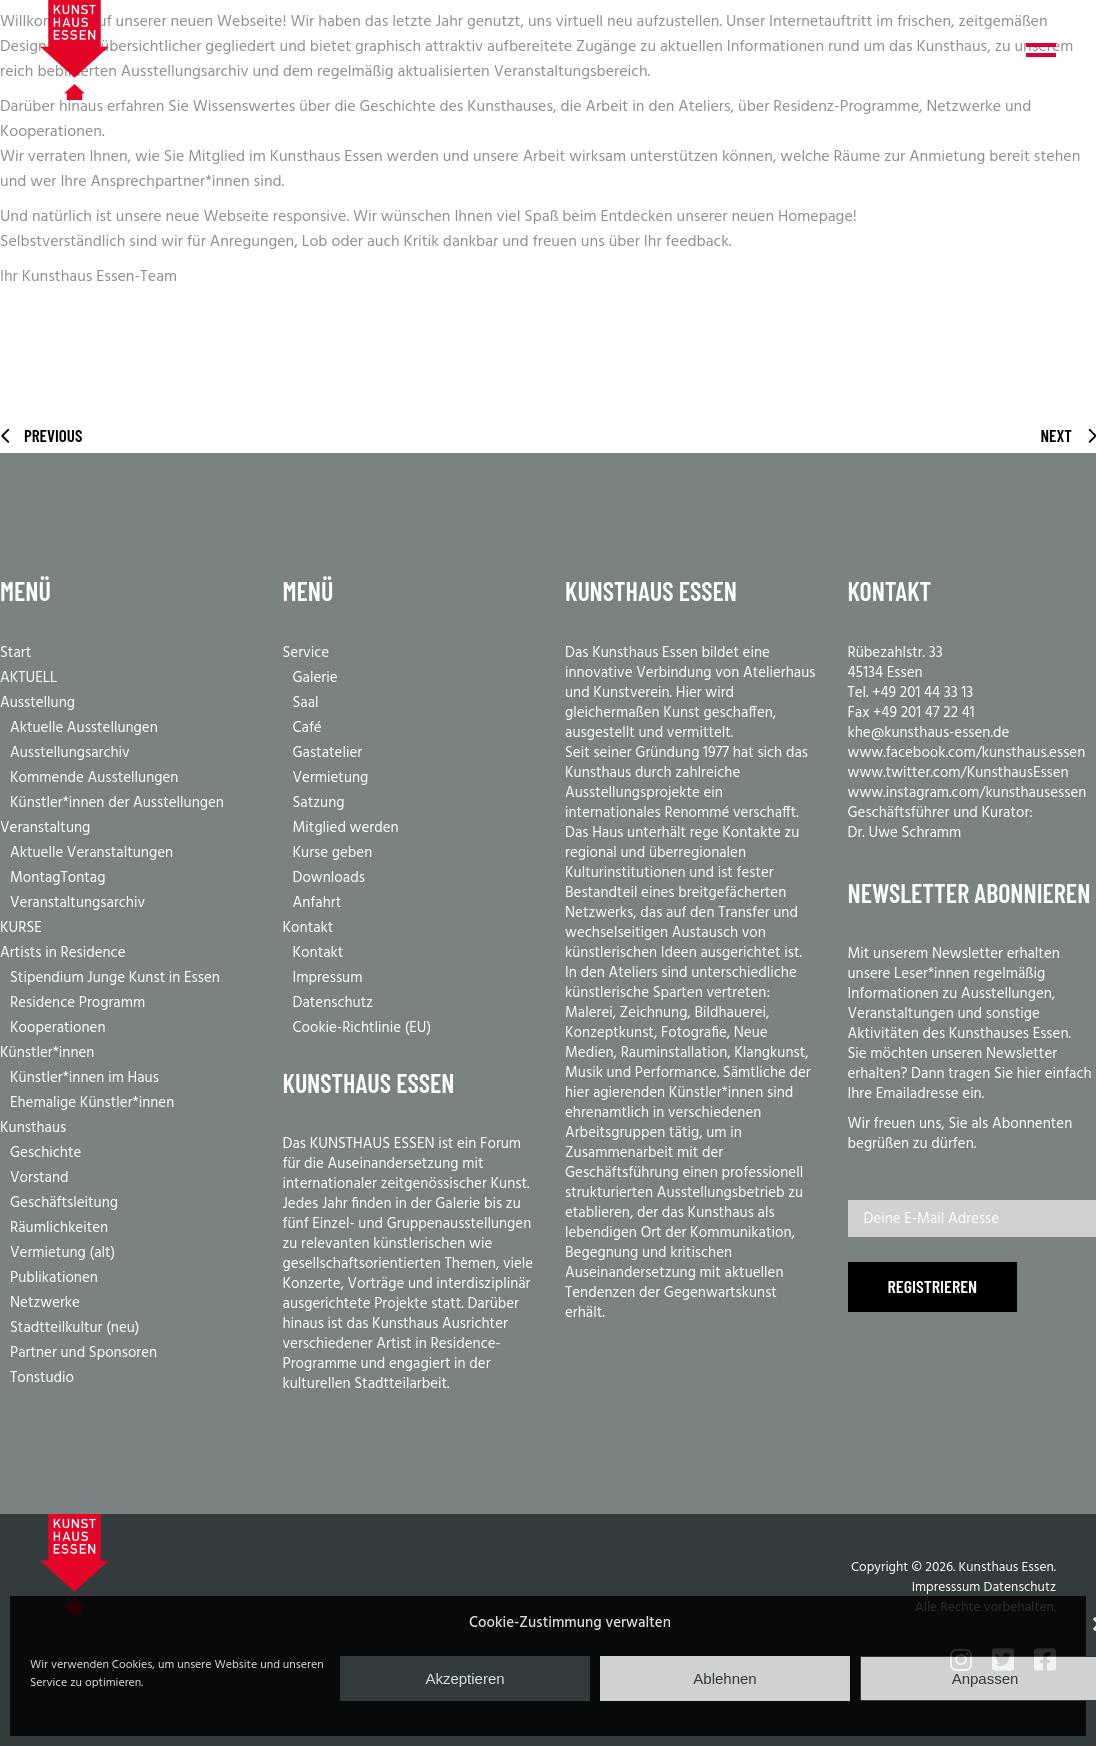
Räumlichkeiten (59, 1228)
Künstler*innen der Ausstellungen (117, 803)
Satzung (319, 803)
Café (307, 728)
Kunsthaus (33, 1128)
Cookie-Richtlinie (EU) (362, 1028)
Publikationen (54, 1278)
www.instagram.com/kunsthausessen (967, 793)
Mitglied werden (346, 828)
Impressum (328, 978)
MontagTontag (57, 878)
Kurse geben (333, 853)
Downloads (329, 878)
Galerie (315, 678)
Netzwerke (45, 1303)
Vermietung (331, 778)
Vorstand (39, 1178)
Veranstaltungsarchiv (77, 903)
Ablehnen (724, 1678)
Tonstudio (42, 1378)
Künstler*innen (47, 1053)
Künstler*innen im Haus (84, 1078)
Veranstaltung (45, 828)
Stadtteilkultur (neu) (74, 1328)
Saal (306, 703)
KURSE (21, 928)
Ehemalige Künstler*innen (92, 1103)
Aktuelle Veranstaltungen (91, 853)
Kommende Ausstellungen (94, 778)
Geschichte (45, 1153)
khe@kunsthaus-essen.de (929, 733)
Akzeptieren (464, 1678)
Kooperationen (58, 1028)
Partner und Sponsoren (83, 1353)
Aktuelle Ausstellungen (84, 728)
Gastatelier (328, 753)
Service (306, 653)
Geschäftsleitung (64, 1203)
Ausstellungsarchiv (70, 753)
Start (15, 653)
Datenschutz (333, 1003)
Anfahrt (317, 903)
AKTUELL (28, 678)
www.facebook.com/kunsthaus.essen (967, 753)
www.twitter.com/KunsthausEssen (958, 773)
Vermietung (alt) (62, 1253)
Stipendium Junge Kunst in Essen (115, 978)
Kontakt (308, 928)
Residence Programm (77, 1003)
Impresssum (946, 1587)
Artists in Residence (63, 953)
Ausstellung (37, 703)
